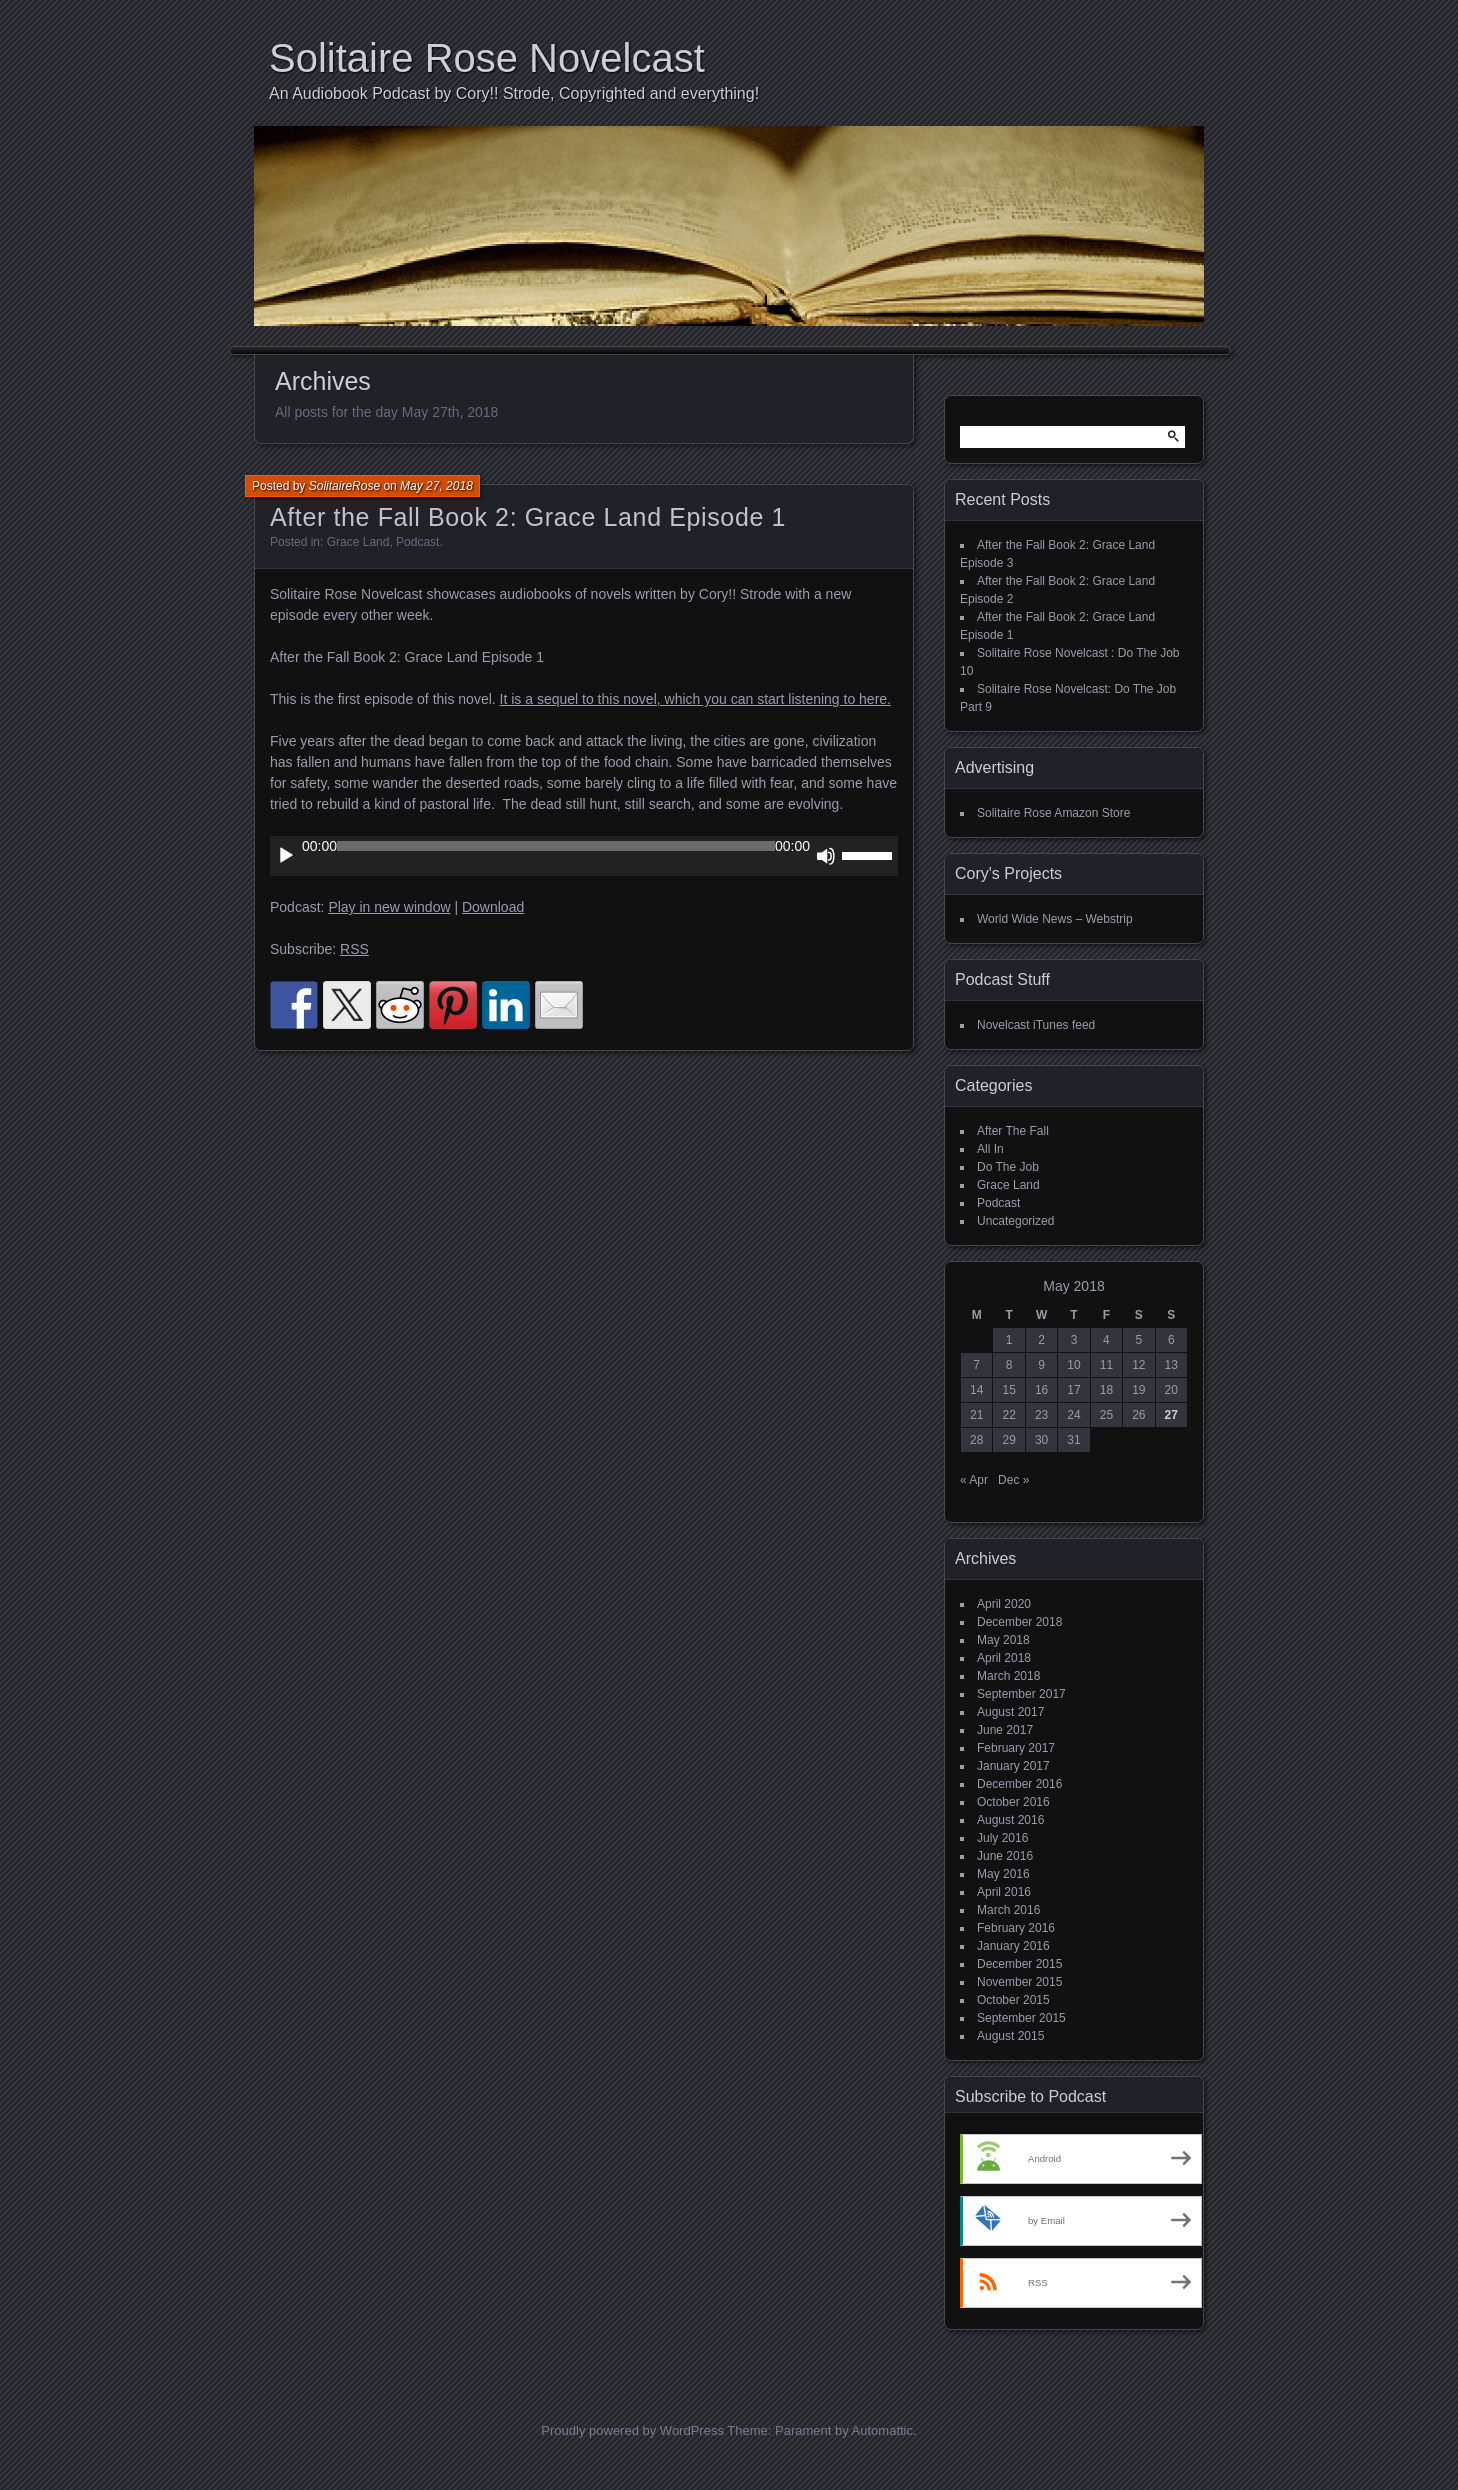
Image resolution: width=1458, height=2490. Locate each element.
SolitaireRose (344, 486)
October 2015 (1013, 2000)
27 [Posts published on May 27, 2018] (1171, 1415)
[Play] (286, 856)
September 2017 (1021, 1694)
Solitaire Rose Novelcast (487, 58)
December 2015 (1019, 1964)
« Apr (974, 1480)
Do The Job (1008, 1167)
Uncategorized (1015, 1221)
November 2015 (1019, 1982)
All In (990, 1149)
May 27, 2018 (436, 486)
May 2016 (1003, 1874)
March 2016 (1008, 1910)
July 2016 (1002, 1838)
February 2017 (1016, 1748)
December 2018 (1019, 1622)
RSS (354, 949)
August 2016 (1010, 1820)
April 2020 (1004, 1604)
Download (493, 907)
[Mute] (826, 856)
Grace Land (358, 542)
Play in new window (389, 907)
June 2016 (1005, 1856)
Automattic (882, 2430)
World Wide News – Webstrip (1055, 919)
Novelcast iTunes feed (1036, 1025)
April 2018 (1004, 1658)
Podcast (417, 542)
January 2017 (1013, 1766)
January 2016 (1013, 1946)
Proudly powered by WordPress (632, 2430)
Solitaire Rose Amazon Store (1053, 813)
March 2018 (1008, 1676)
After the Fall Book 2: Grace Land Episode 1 (528, 517)
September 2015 (1021, 2018)
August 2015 (1010, 2036)
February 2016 (1016, 1928)
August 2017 (1010, 1712)
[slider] (556, 846)
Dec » (1013, 1480)
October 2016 (1013, 1802)
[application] (584, 856)
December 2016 (1019, 1784)
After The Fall (1013, 1131)
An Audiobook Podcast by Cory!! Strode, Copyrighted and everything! (514, 93)
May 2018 (1003, 1640)
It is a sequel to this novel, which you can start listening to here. (695, 699)
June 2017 (1005, 1730)
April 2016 (1004, 1892)
